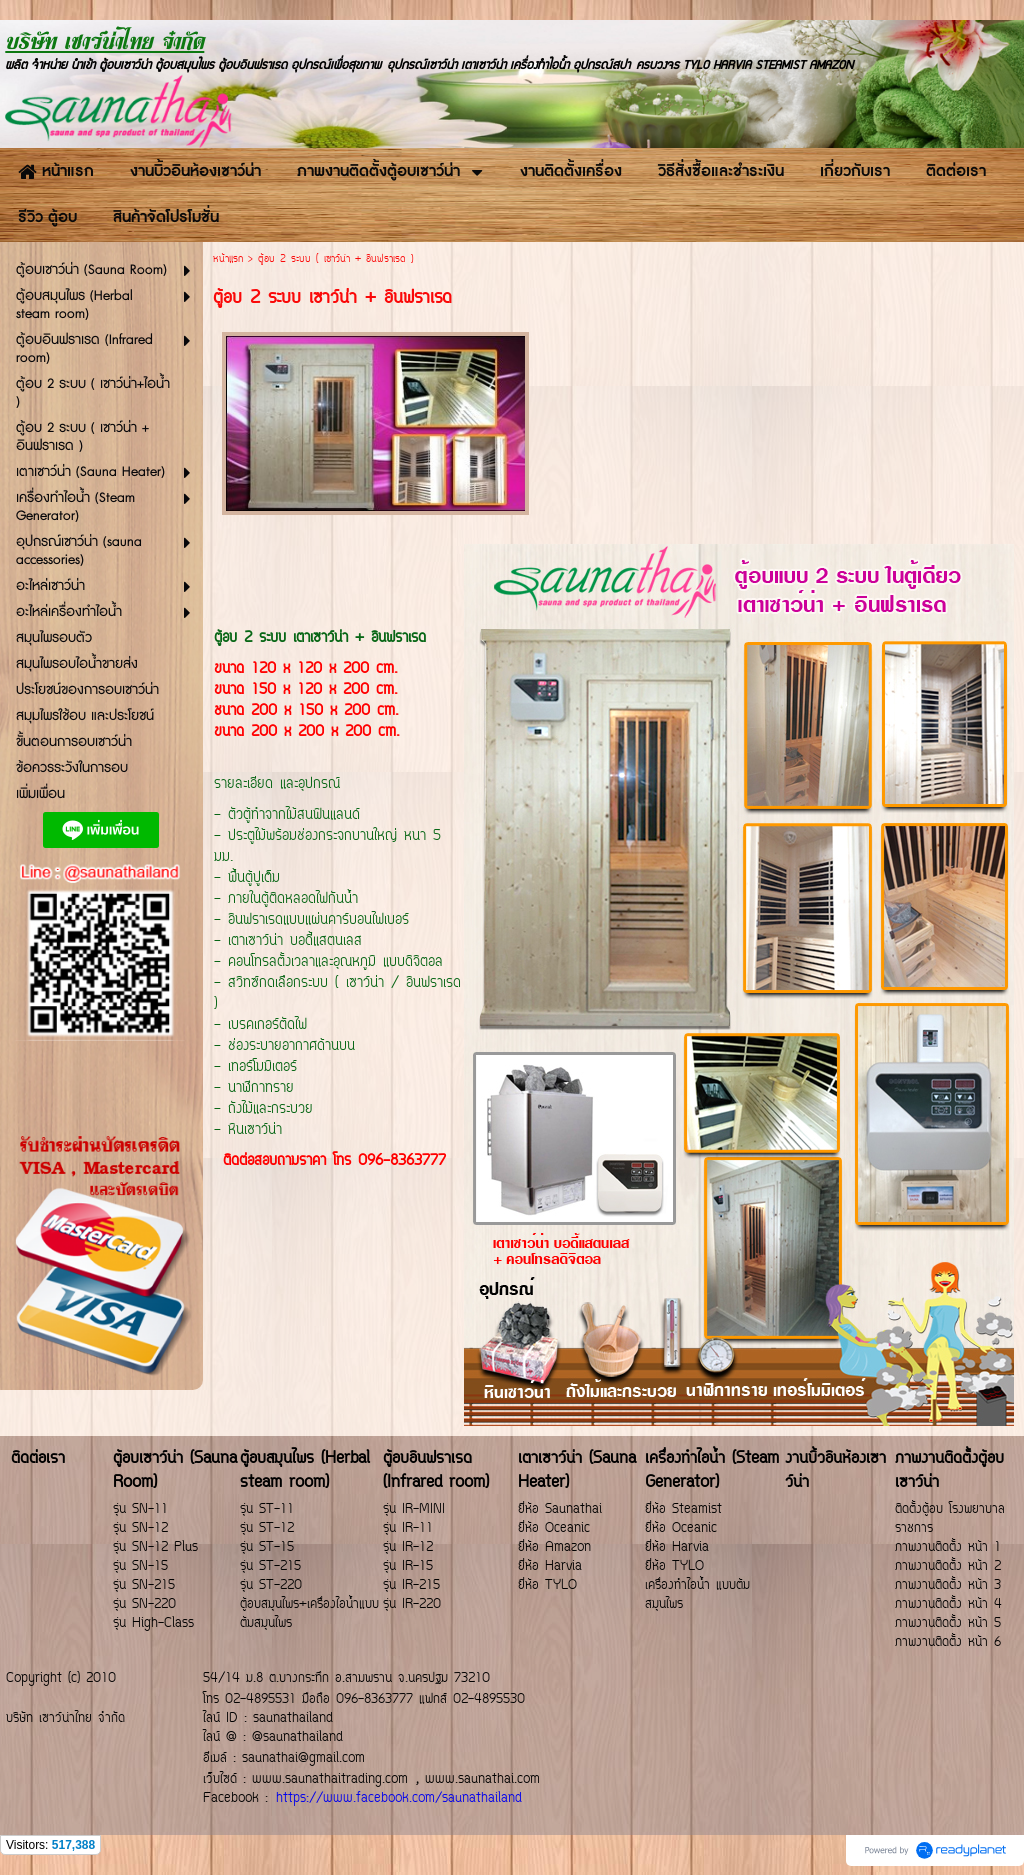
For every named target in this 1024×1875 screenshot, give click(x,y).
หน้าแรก (228, 259)
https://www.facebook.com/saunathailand (399, 1798)
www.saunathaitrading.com (330, 1779)
